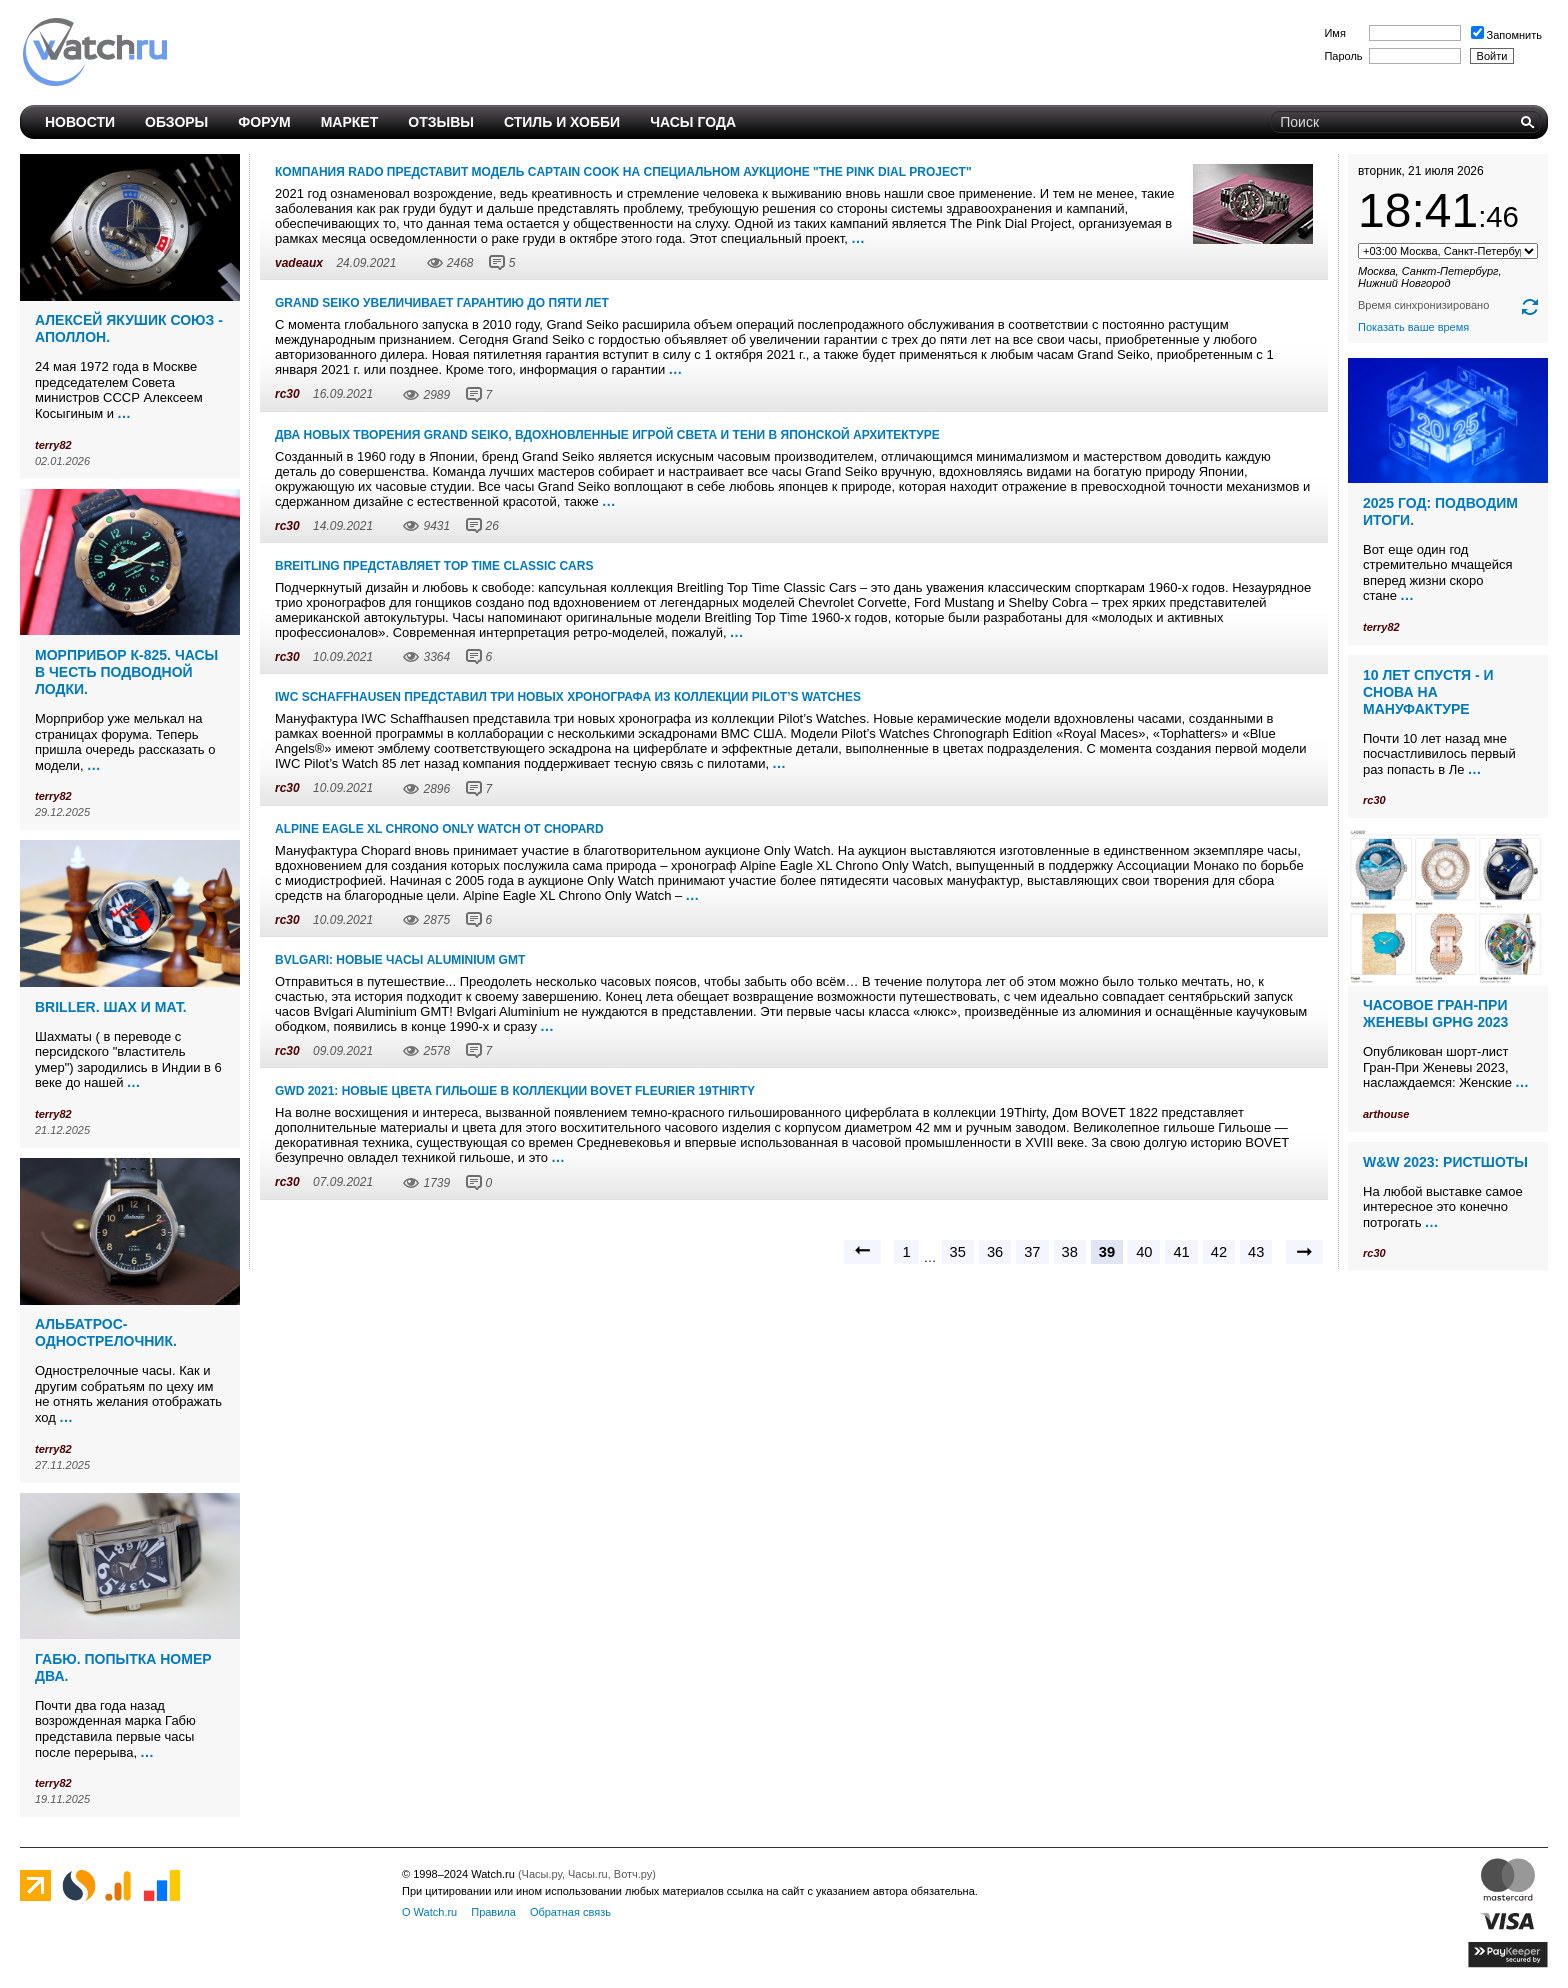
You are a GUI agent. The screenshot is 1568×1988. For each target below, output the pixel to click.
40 (1144, 1252)
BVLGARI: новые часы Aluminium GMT (400, 960)
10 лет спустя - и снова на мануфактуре (1428, 692)
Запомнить (1506, 35)
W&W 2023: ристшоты (1445, 1162)
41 (1181, 1252)
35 (958, 1252)
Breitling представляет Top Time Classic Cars (434, 566)
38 (1070, 1252)
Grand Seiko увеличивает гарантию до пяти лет (442, 303)
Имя (1334, 33)
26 (492, 526)
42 (1219, 1252)
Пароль (1343, 56)
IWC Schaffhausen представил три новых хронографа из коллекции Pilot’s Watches (568, 697)
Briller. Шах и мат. (111, 1007)
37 (1032, 1252)
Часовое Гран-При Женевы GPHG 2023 (1435, 1013)
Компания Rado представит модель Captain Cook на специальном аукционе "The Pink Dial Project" (623, 172)
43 (1256, 1252)
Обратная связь (570, 1912)
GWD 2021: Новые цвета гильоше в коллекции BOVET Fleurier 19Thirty (515, 1091)
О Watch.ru (429, 1912)
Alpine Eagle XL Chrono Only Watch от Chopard (439, 829)
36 (995, 1252)
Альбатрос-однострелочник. (106, 1332)
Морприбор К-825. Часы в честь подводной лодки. (126, 672)
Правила (493, 1912)
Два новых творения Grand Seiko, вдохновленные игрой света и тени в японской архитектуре (607, 435)
